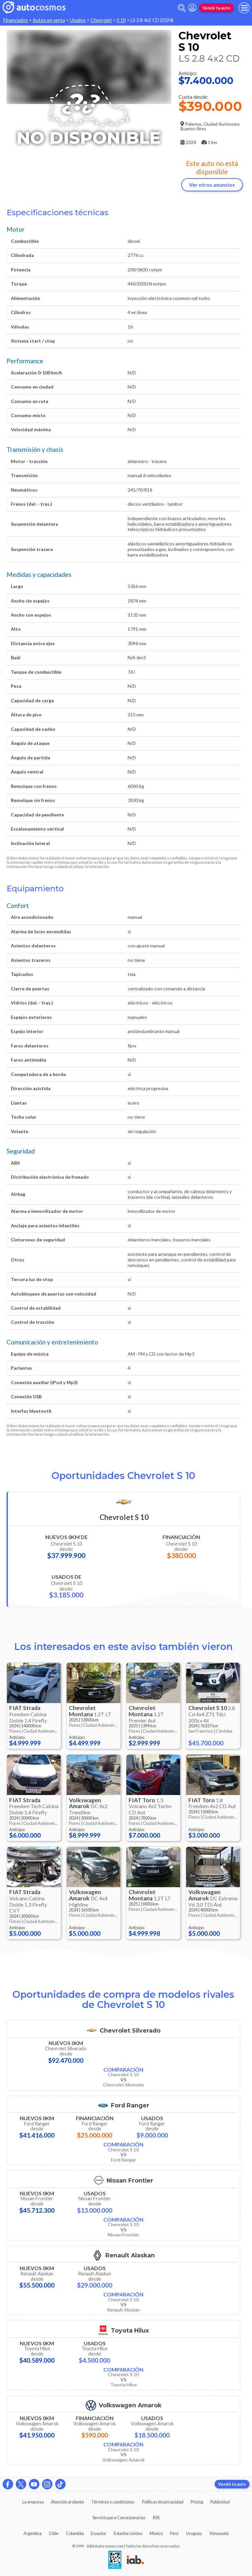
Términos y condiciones (113, 2501)
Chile (53, 2533)
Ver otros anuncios (212, 184)
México (156, 2533)
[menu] (244, 7)
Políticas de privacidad (162, 2501)
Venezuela (219, 2533)
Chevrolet (101, 20)
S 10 (121, 20)
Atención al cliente (67, 2501)
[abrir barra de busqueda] (182, 8)
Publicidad (220, 2501)
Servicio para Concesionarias (119, 2517)
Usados (78, 20)
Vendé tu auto (216, 8)
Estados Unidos (128, 2533)
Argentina (32, 2533)
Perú (174, 2533)
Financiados (15, 20)
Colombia (75, 2533)
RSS (156, 2517)
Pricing (197, 2501)
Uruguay (194, 2533)
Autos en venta (49, 20)
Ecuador (98, 2533)
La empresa (33, 2501)
